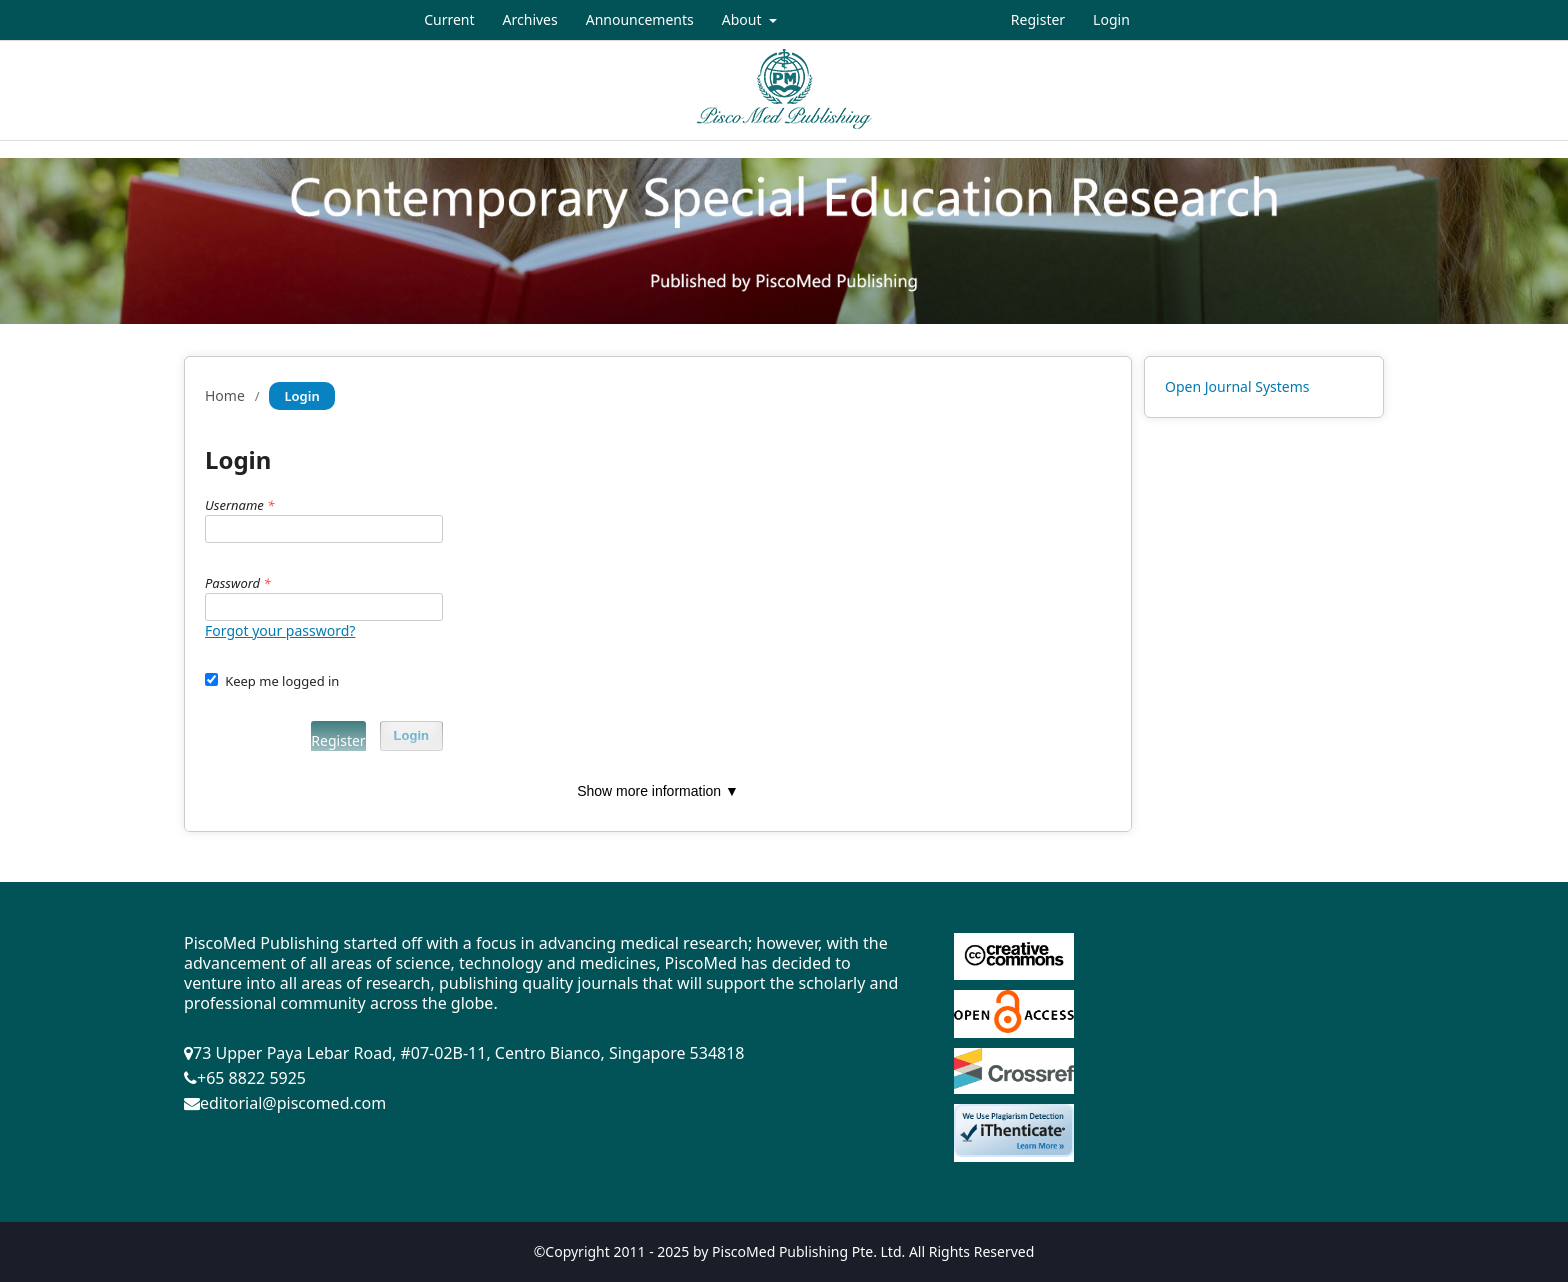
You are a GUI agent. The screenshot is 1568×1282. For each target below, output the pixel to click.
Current (449, 19)
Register (1038, 19)
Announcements (640, 19)
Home (225, 395)
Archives (530, 19)
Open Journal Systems (1237, 386)
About (743, 19)
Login (1111, 19)
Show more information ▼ (658, 791)
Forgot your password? (280, 630)
